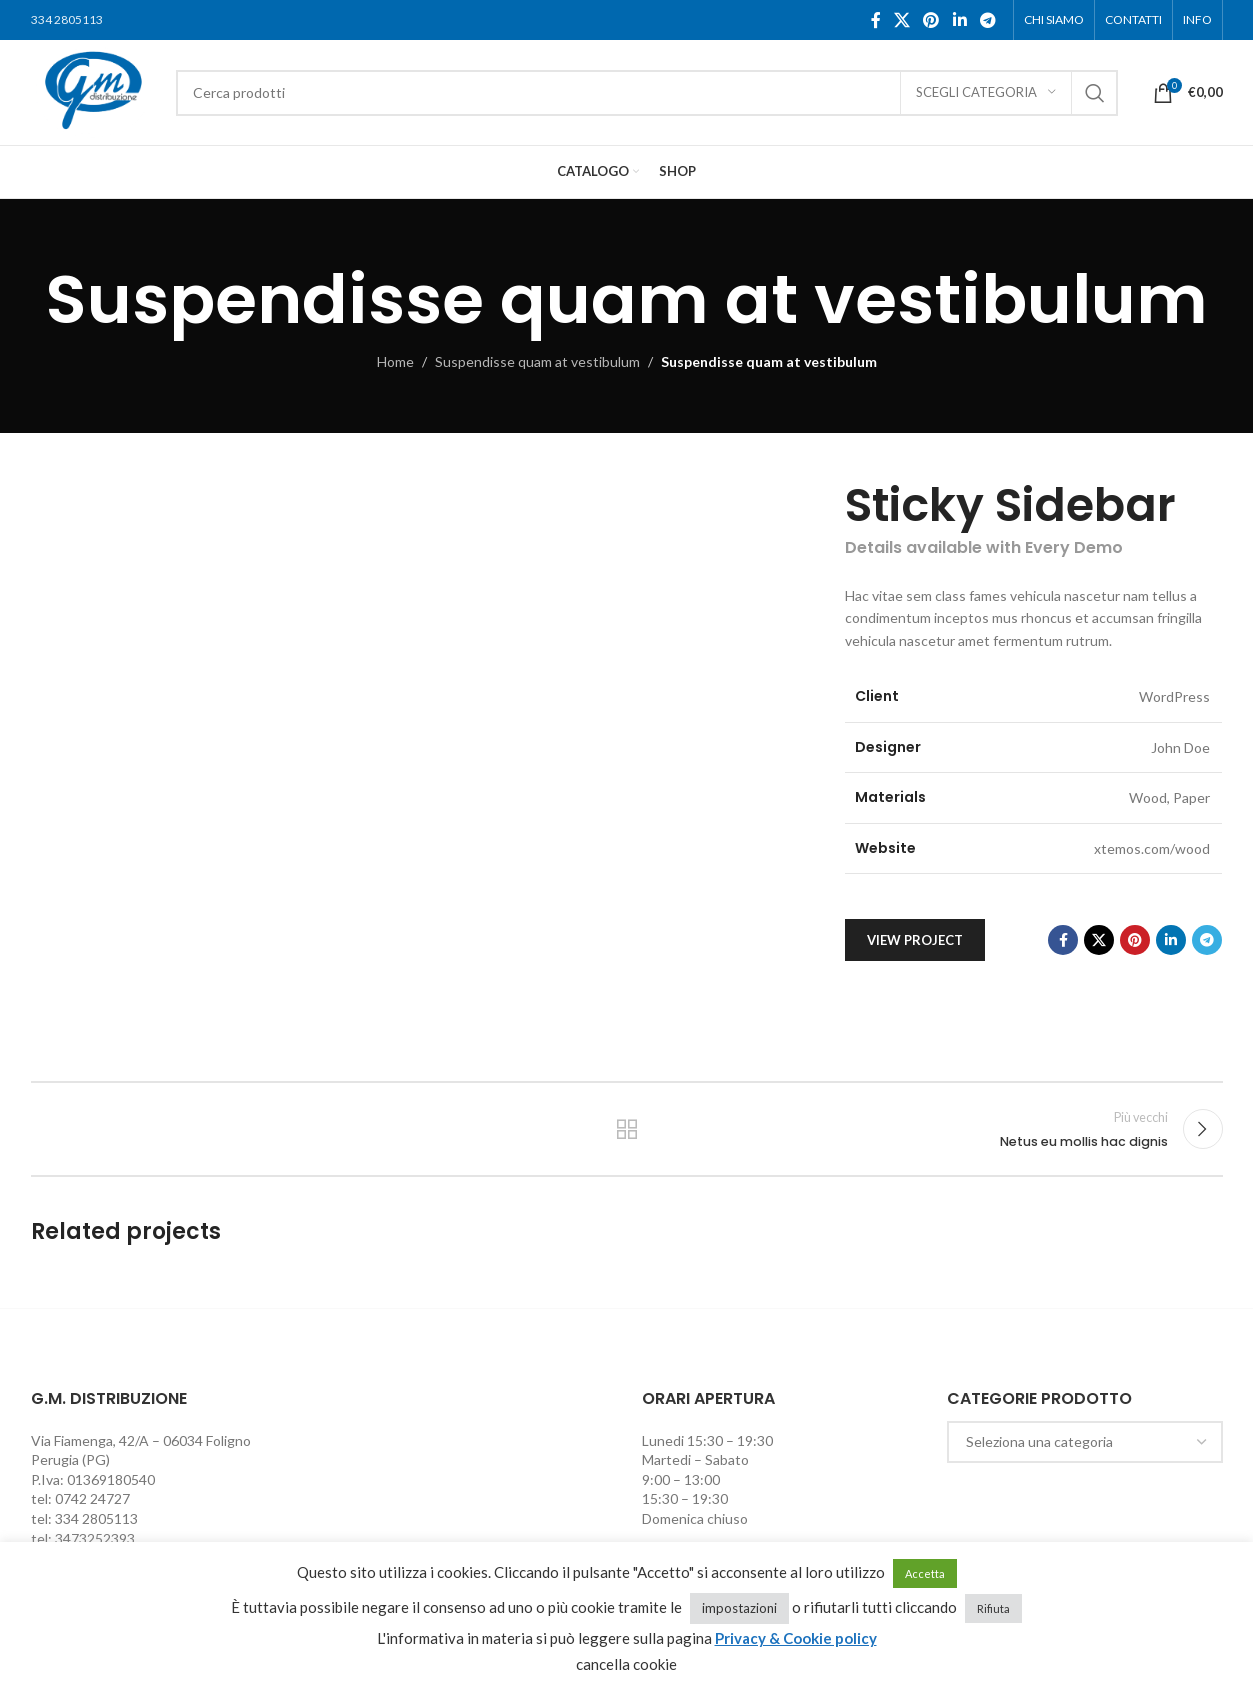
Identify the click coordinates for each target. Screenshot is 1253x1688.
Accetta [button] (925, 1573)
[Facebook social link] (875, 20)
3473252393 (95, 1538)
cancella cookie (626, 1664)
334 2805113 (67, 19)
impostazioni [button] (739, 1608)
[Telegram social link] (987, 20)
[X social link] (901, 20)
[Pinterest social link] (931, 20)
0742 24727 (92, 1498)
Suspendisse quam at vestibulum (537, 361)
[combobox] (1085, 1442)
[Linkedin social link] (959, 20)
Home (395, 361)
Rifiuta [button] (993, 1608)
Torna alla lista (626, 1129)
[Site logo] (93, 90)
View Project (915, 940)
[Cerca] (647, 93)
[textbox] (1085, 1442)
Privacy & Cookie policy (796, 1638)
